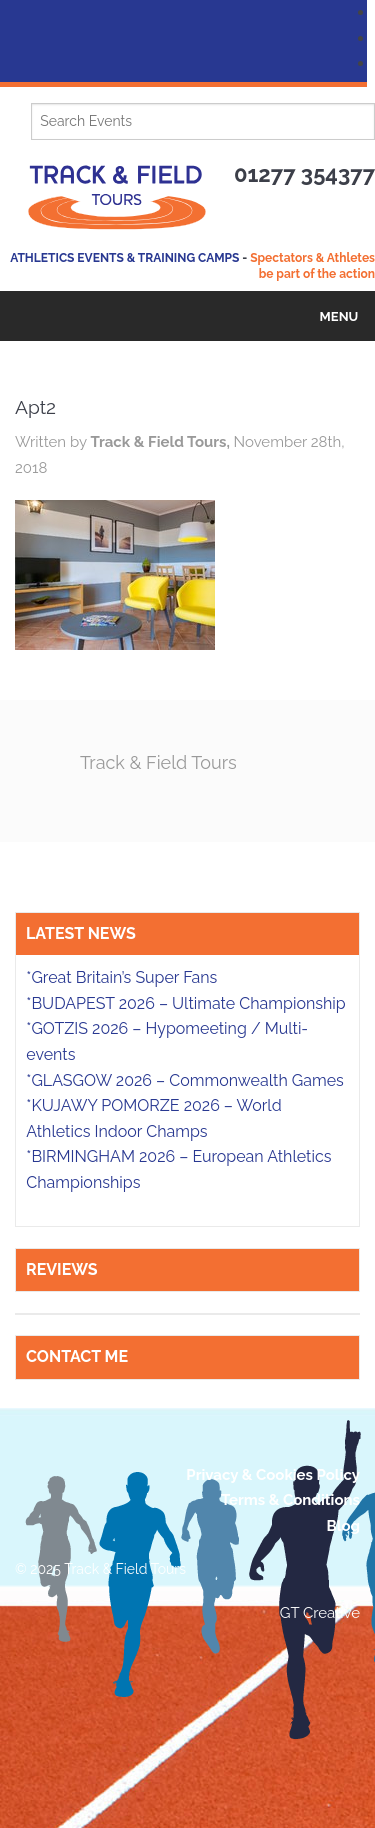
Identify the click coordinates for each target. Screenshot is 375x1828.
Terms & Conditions (290, 1500)
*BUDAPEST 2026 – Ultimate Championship (185, 1003)
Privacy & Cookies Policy (273, 1475)
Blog (343, 1526)
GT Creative (320, 1613)
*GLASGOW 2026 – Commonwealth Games (185, 1080)
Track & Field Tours (158, 762)
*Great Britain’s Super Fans (121, 977)
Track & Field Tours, (161, 442)
